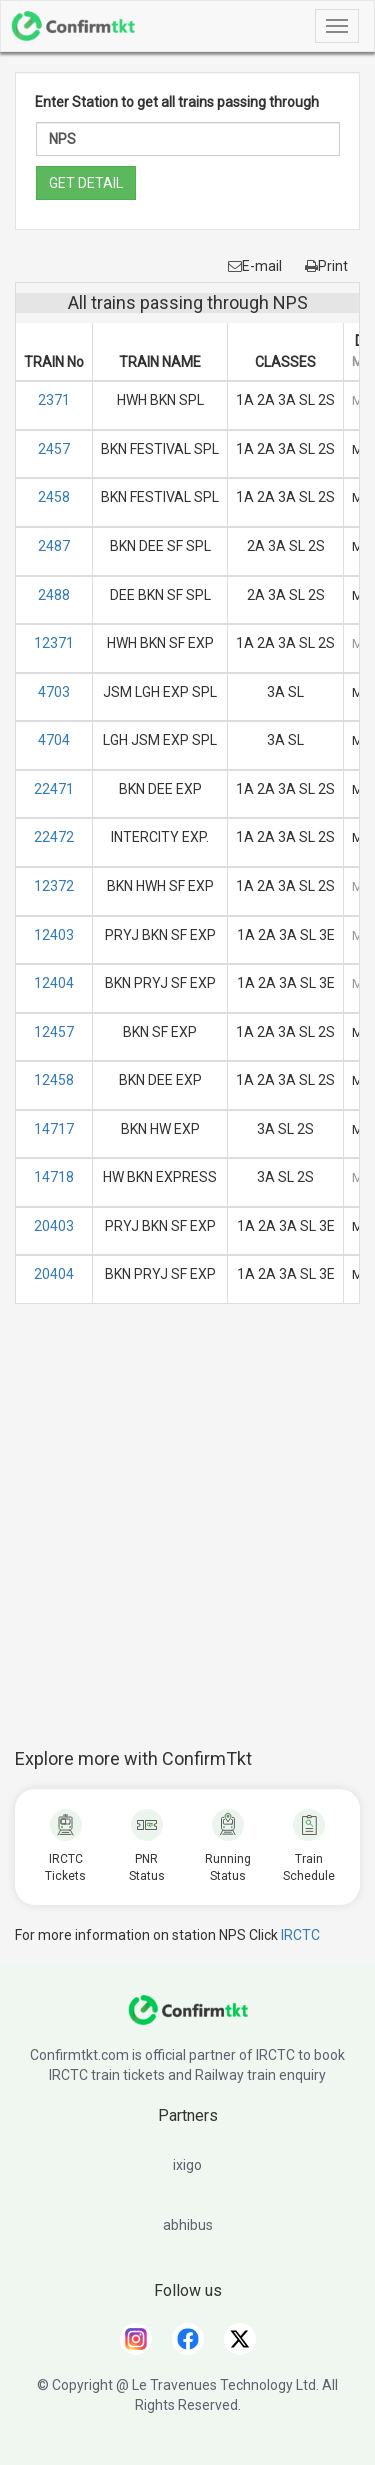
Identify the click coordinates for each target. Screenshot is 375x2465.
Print (326, 266)
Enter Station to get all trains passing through (177, 102)
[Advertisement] (187, 1536)
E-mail (255, 266)
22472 (54, 837)
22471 (54, 789)
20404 (54, 1274)
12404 (54, 983)
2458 (54, 497)
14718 (54, 1177)
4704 (54, 740)
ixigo (187, 2165)
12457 (54, 1032)
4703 (54, 692)
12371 (54, 643)
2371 (54, 400)
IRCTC (300, 1935)
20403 (54, 1226)
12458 (54, 1080)
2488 (54, 595)
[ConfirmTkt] (188, 2020)
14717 (54, 1129)
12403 (54, 935)
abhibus (188, 2225)
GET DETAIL (86, 183)
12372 (54, 886)
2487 (54, 546)
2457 (54, 449)
